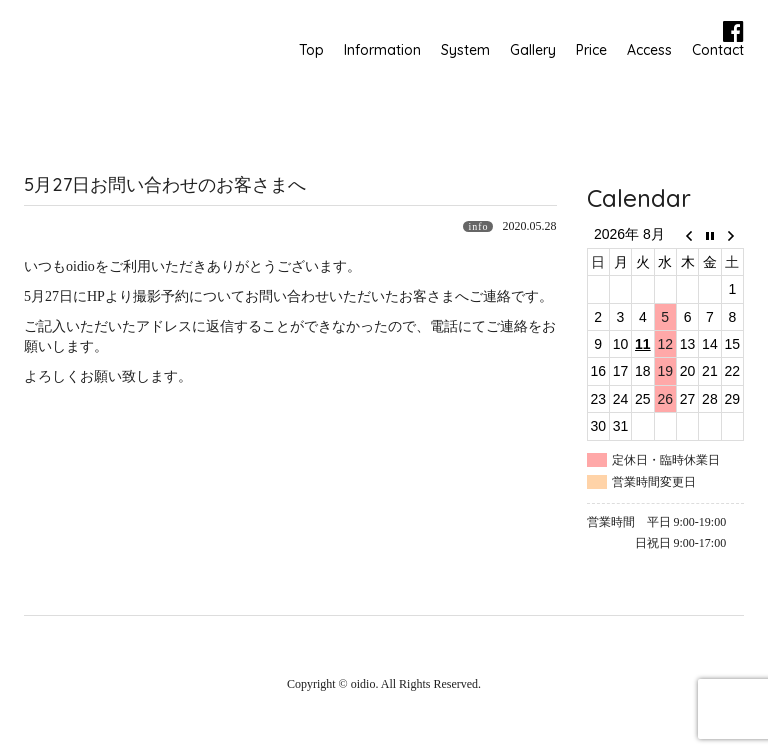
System (465, 50)
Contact (718, 50)
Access (649, 50)
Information (382, 50)
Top (311, 50)
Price (591, 50)
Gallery (533, 50)
